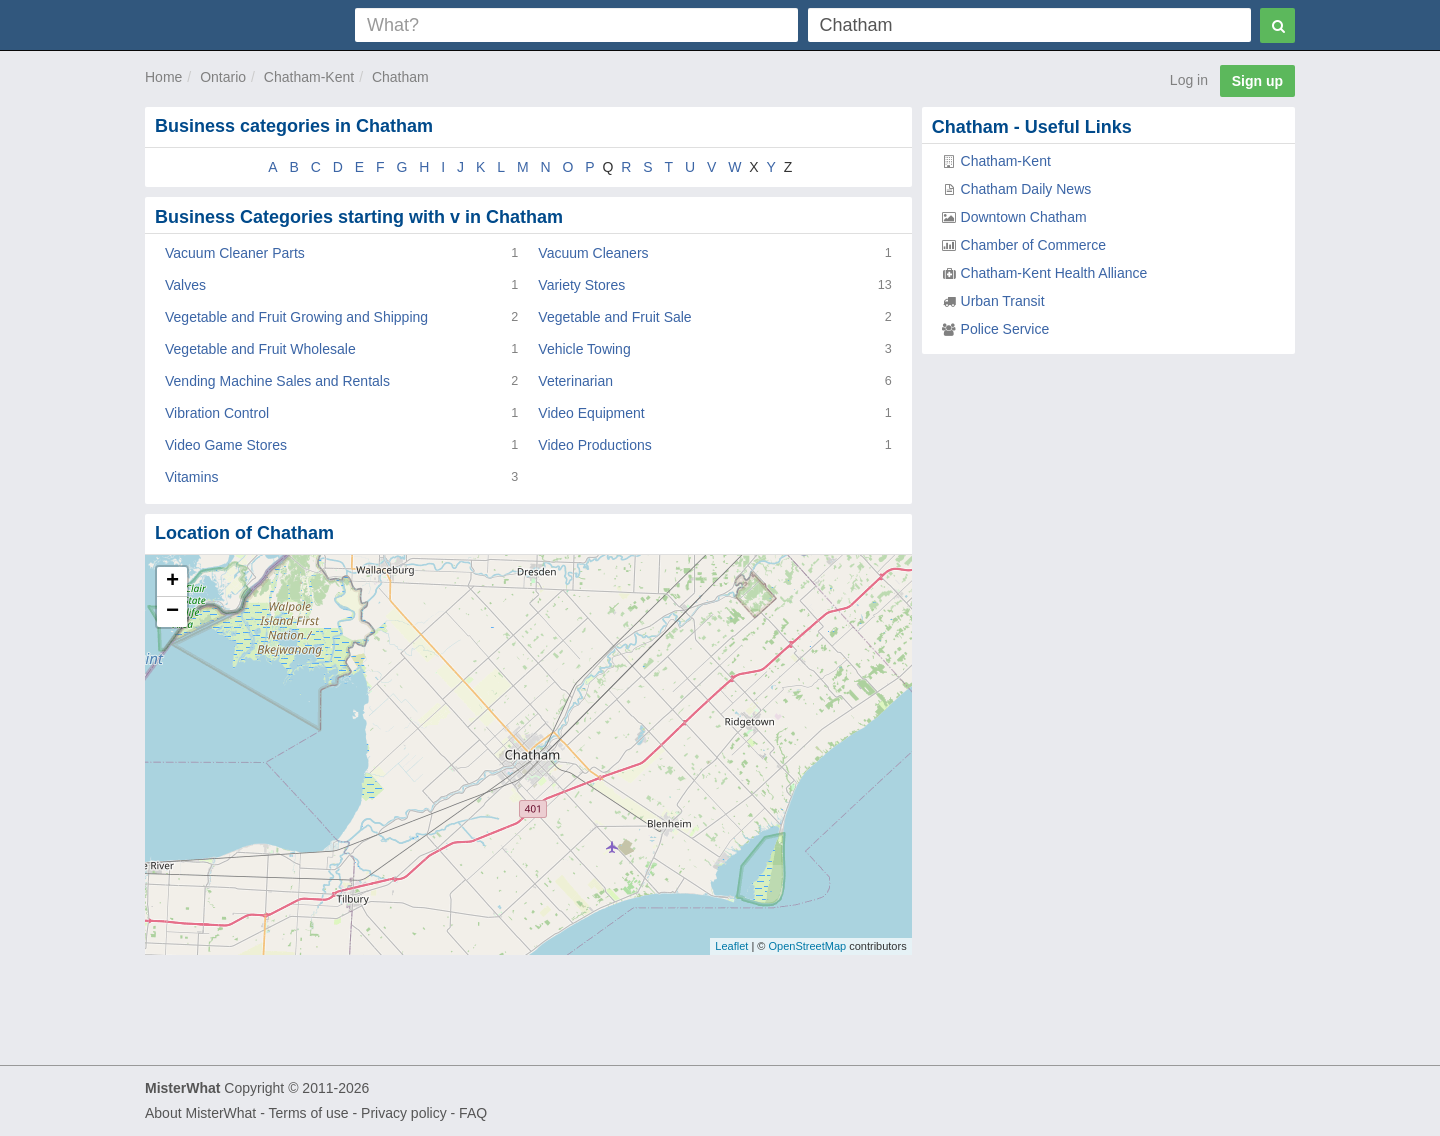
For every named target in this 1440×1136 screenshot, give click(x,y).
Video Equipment (591, 413)
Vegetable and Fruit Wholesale (260, 349)
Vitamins (191, 477)
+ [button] (172, 582)
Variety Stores (581, 285)
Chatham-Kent (309, 77)
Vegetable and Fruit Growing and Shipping (296, 317)
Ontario (223, 77)
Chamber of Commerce (1034, 245)
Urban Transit (1003, 301)
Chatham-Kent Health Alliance (1054, 273)
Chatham (400, 77)
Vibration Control (217, 413)
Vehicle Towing (584, 349)
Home (163, 77)
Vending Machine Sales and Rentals (277, 381)
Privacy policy (404, 1113)
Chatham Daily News (1026, 189)
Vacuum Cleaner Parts (235, 253)
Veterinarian (575, 381)
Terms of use (308, 1113)
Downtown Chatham (1024, 217)
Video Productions (594, 445)
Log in (1189, 80)
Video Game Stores (226, 445)
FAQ (473, 1113)
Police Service (1005, 329)
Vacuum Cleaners (593, 253)
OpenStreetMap (807, 946)
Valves (185, 285)
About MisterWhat (200, 1113)
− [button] (172, 612)
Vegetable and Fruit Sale (614, 317)
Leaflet (731, 946)
